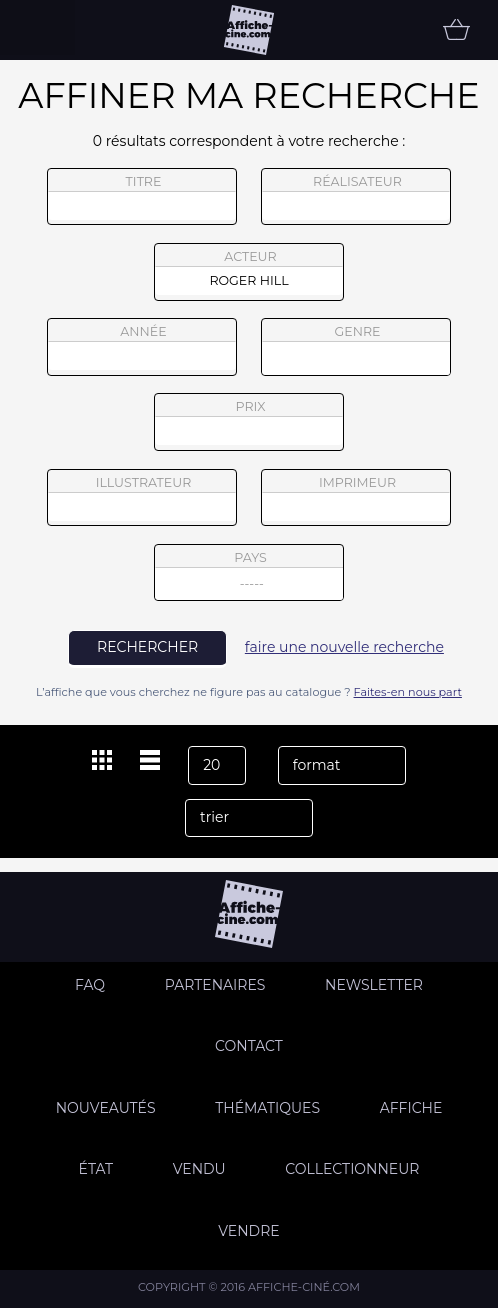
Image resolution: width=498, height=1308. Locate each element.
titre (142, 197)
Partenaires (215, 985)
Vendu (199, 1169)
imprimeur (356, 498)
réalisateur (356, 197)
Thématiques (267, 1108)
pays (249, 575)
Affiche (411, 1108)
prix (249, 422)
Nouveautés (106, 1108)
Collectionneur (352, 1169)
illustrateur (142, 498)
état (96, 1169)
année (142, 347)
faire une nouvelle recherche (344, 647)
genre (356, 349)
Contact (249, 1046)
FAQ (90, 985)
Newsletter (374, 985)
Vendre (248, 1231)
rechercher (147, 647)
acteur (249, 272)
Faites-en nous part (408, 692)
